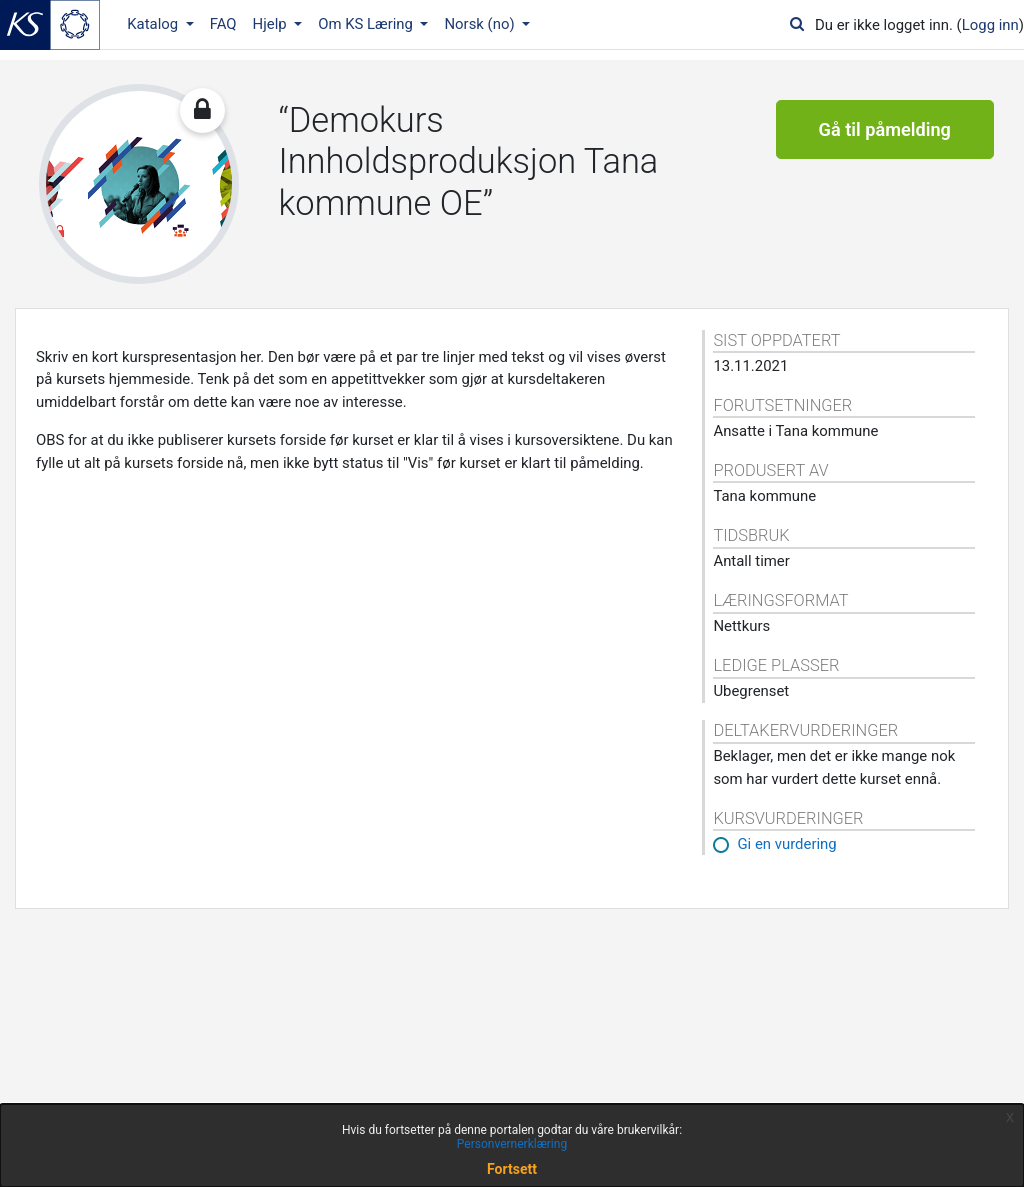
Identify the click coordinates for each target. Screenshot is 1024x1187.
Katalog (154, 24)
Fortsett (512, 1169)
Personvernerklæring (512, 1144)
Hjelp (272, 24)
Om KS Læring (367, 24)
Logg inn (990, 25)
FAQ (223, 24)
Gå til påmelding (885, 129)
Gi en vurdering (786, 844)
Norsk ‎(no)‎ (481, 24)
